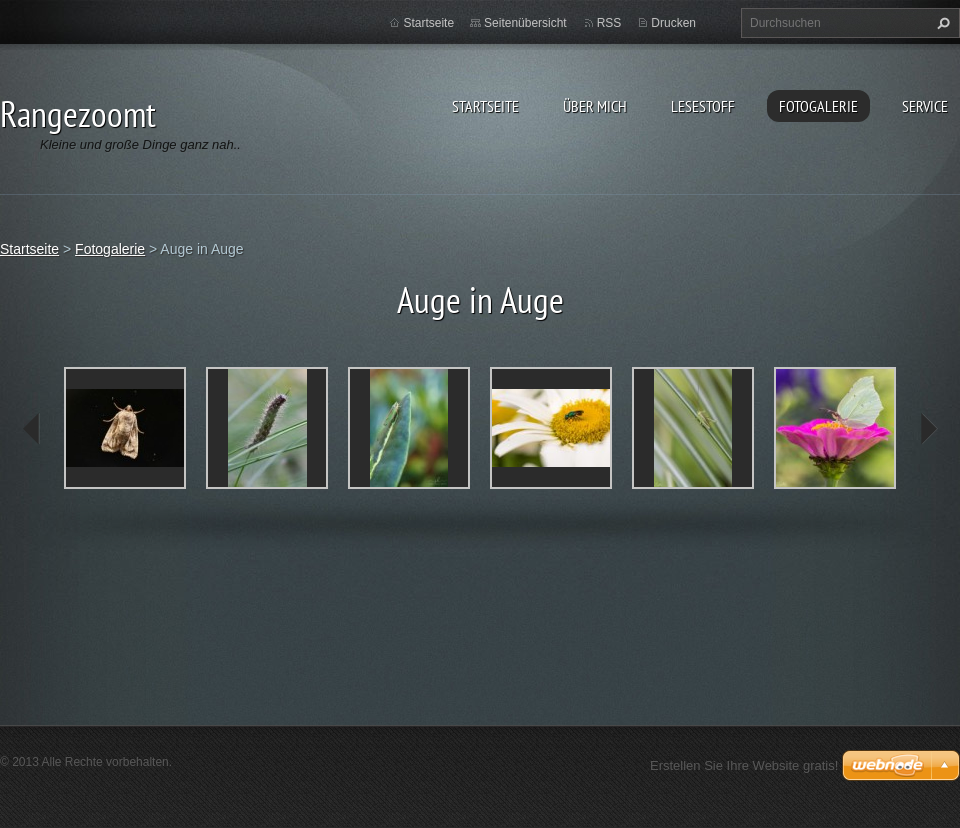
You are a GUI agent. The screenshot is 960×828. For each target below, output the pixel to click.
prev (32, 429)
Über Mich (595, 106)
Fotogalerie (818, 106)
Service (925, 106)
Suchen (941, 23)
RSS (609, 23)
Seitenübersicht (525, 23)
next (928, 429)
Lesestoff (703, 106)
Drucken (673, 23)
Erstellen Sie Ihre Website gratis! (744, 765)
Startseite (485, 106)
